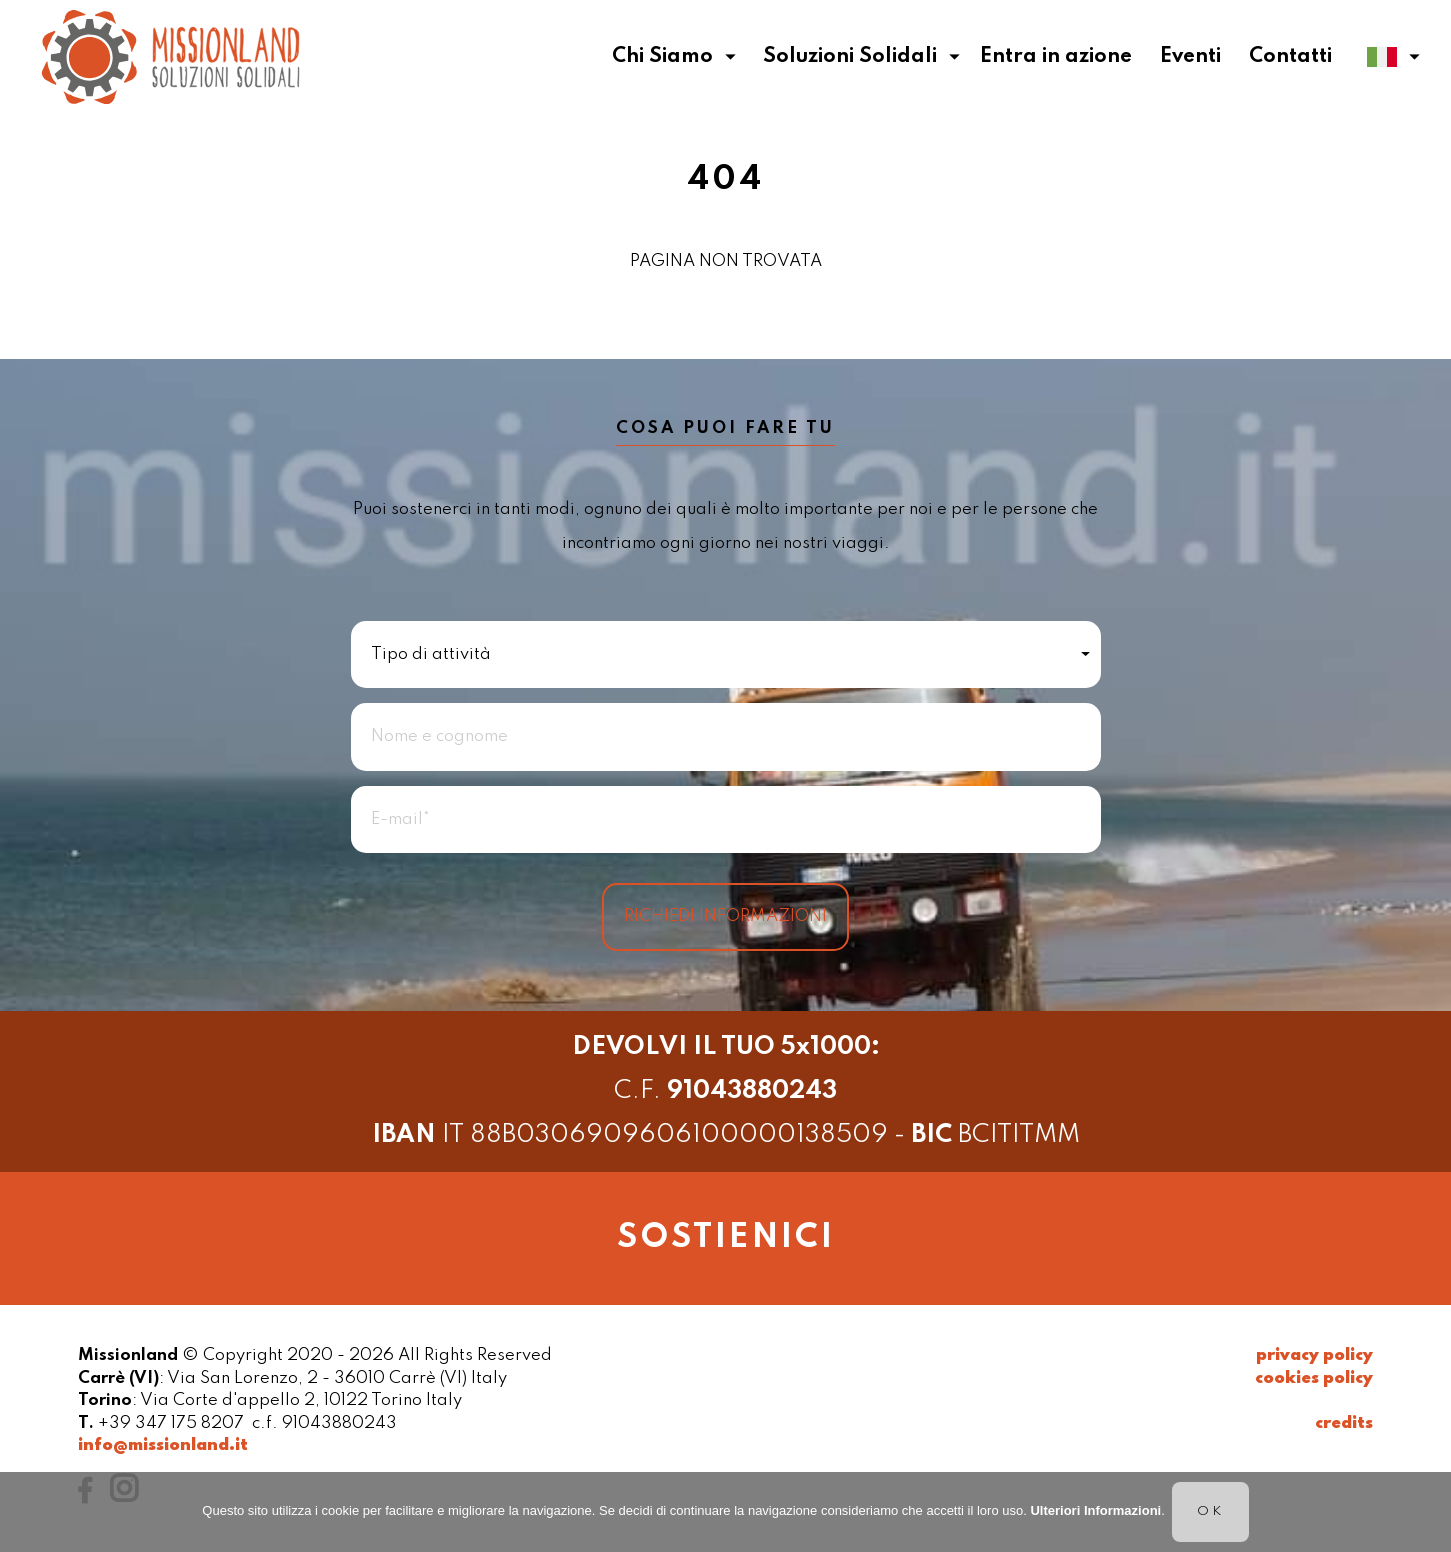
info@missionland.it (163, 1445)
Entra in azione (1056, 57)
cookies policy (1314, 1378)
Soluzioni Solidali (861, 57)
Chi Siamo (674, 57)
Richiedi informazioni (725, 916)
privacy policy (1314, 1355)
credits (1344, 1423)
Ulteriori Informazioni (1095, 1510)
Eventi (1190, 57)
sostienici (726, 1238)
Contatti (1290, 57)
